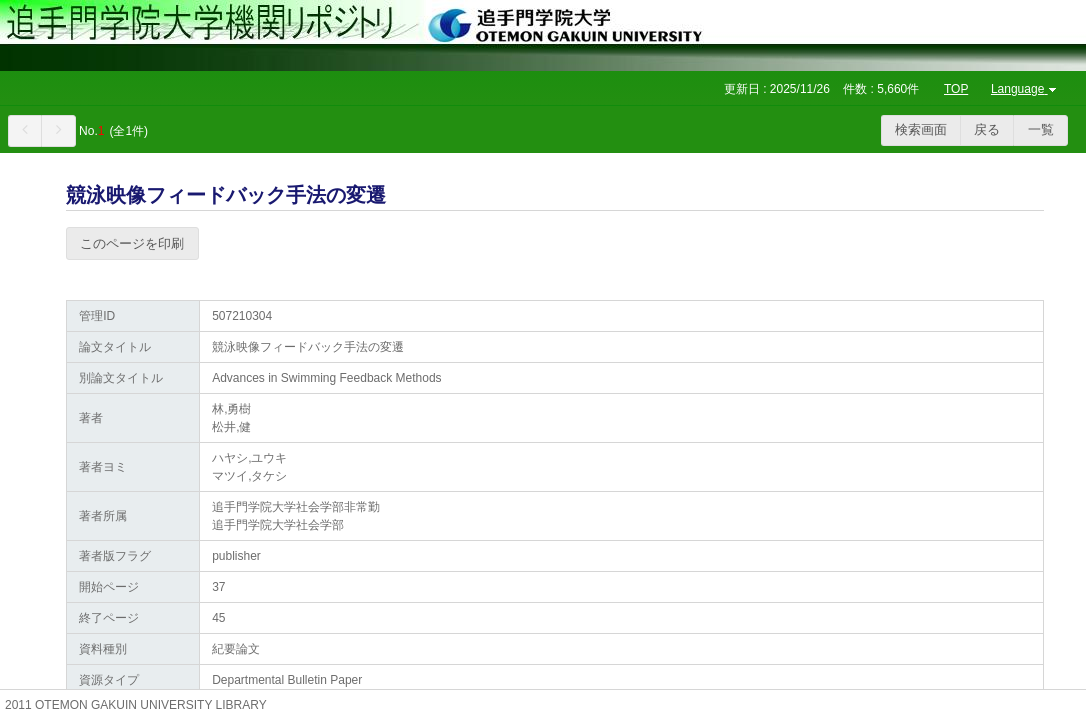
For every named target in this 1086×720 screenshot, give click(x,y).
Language (1025, 89)
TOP (956, 89)
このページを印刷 (132, 243)
